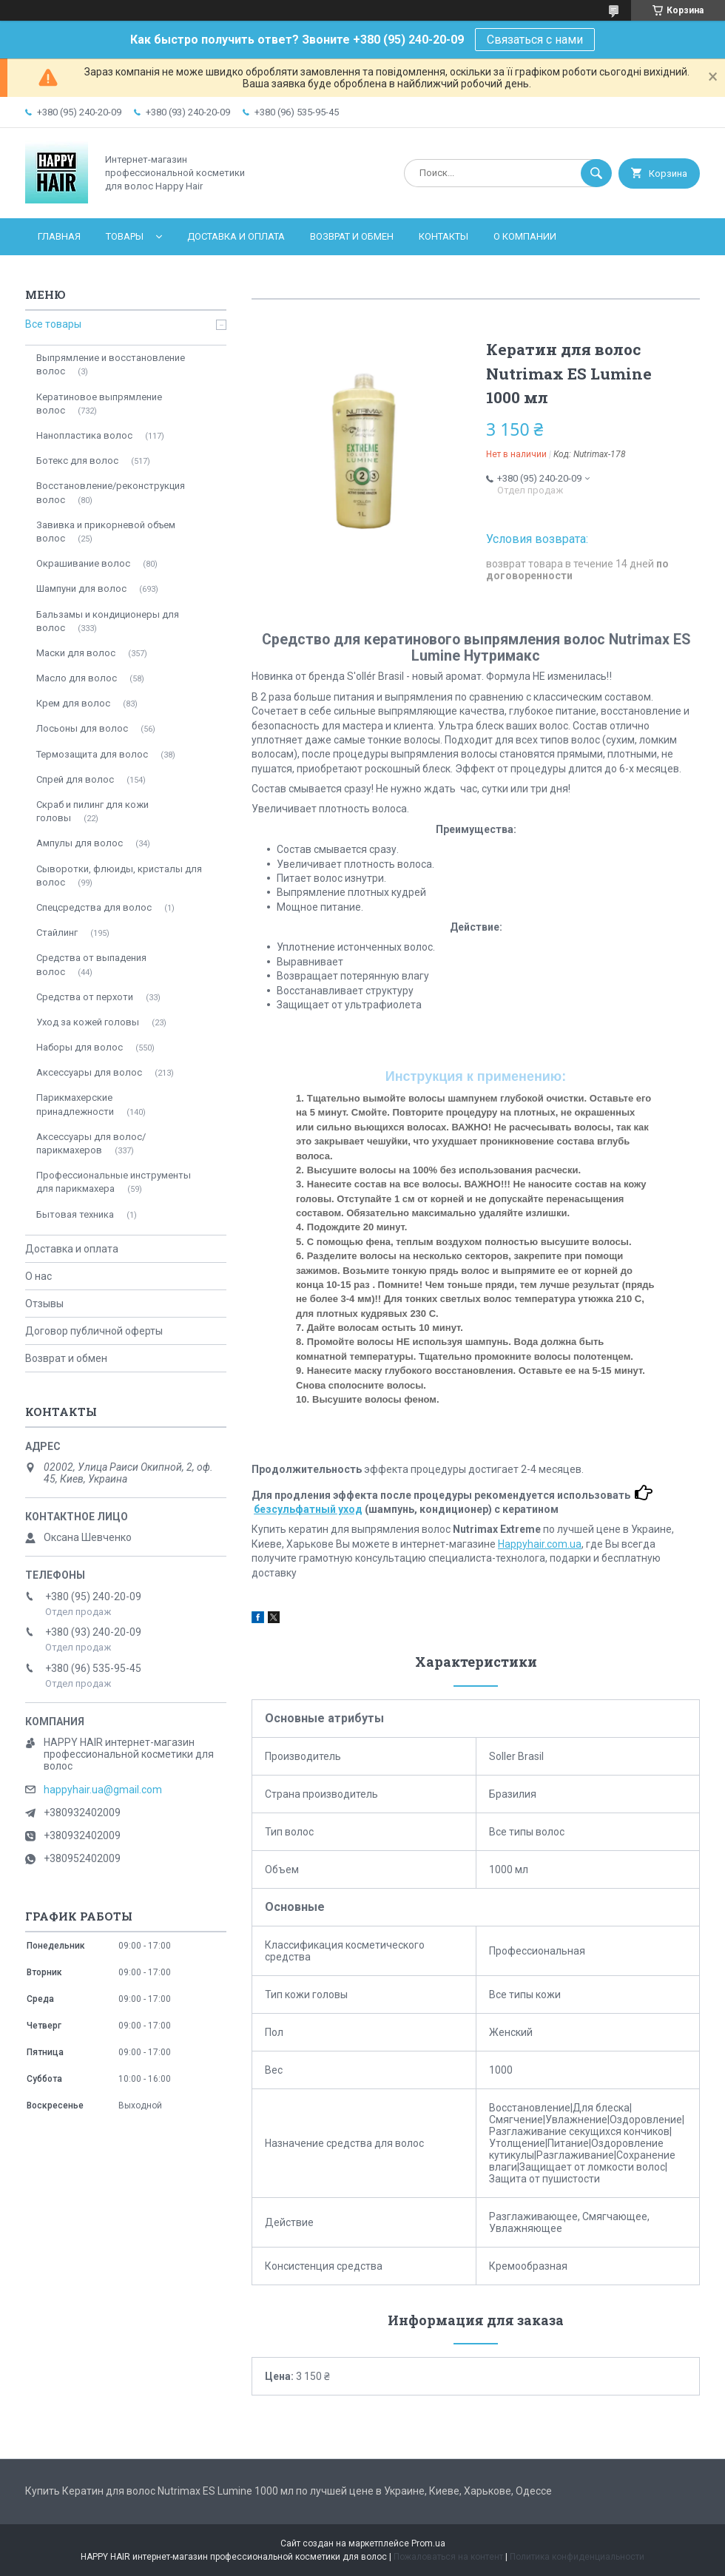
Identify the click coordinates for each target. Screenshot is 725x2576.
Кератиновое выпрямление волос (99, 403)
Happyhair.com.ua (539, 1544)
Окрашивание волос (83, 563)
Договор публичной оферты (94, 1331)
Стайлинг (57, 932)
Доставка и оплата (236, 236)
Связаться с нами (535, 40)
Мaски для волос (75, 652)
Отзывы (44, 1303)
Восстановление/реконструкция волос (110, 492)
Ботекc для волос (77, 460)
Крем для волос (73, 703)
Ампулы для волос (79, 843)
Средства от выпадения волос (91, 964)
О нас (38, 1276)
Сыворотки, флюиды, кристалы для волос (119, 875)
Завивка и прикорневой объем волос (105, 531)
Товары (125, 236)
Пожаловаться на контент (448, 2557)
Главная (59, 236)
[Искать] (596, 173)
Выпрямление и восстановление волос (110, 364)
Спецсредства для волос (94, 907)
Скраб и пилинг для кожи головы (92, 811)
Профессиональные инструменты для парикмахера (113, 1182)
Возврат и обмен (352, 236)
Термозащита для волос (92, 754)
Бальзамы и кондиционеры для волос (107, 621)
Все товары (53, 324)
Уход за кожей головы (87, 1022)
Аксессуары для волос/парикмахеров (91, 1143)
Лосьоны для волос (82, 728)
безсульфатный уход (308, 1509)
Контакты (443, 236)
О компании (524, 236)
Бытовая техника (75, 1214)
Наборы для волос (79, 1047)
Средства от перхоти (84, 996)
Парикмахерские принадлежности (75, 1104)
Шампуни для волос (81, 588)
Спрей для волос (75, 779)
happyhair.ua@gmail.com (103, 1790)
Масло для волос (76, 678)
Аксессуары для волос (89, 1072)
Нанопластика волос (84, 435)
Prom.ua (428, 2543)
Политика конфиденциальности (577, 2557)
